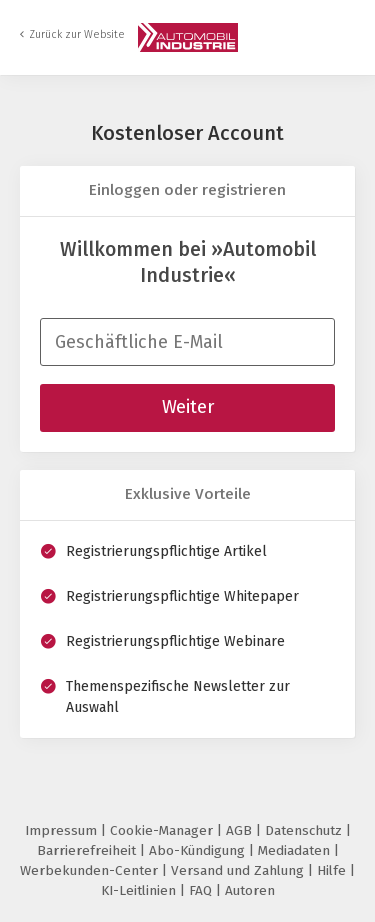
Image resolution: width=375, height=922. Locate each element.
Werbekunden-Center (91, 870)
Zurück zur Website (77, 34)
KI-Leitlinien (140, 890)
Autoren (250, 890)
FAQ (202, 890)
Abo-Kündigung (199, 850)
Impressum (63, 830)
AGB (241, 830)
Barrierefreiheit (88, 850)
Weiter (188, 407)
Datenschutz (305, 830)
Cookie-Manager (163, 830)
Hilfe (333, 870)
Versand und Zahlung (239, 870)
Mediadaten (296, 850)
